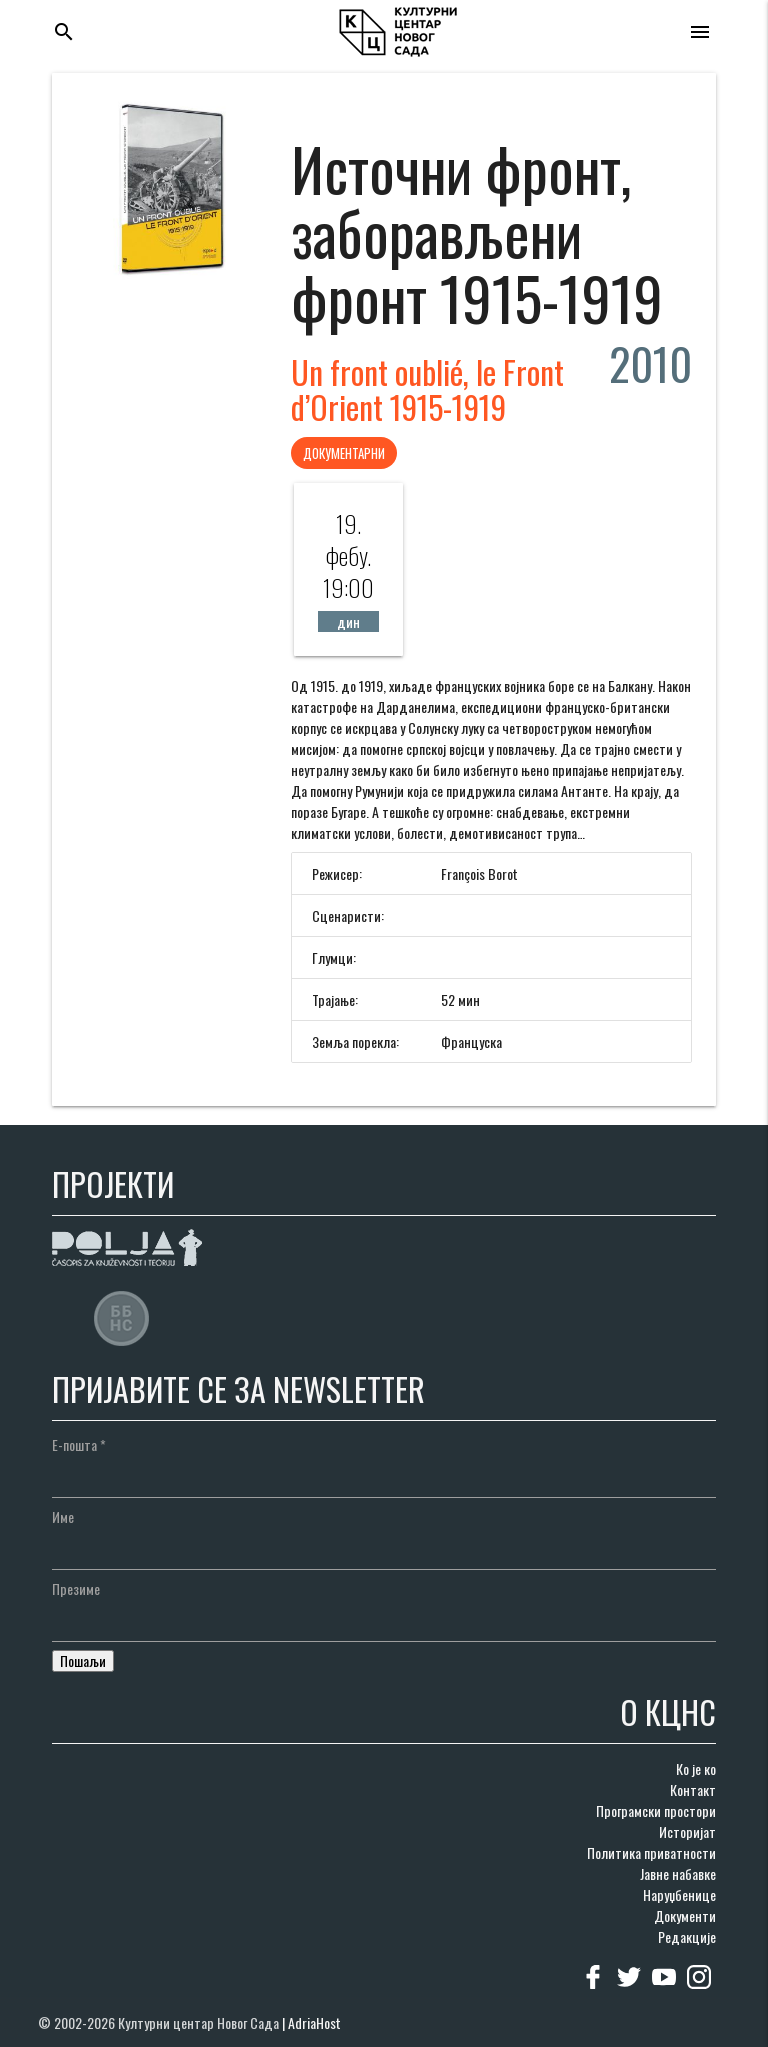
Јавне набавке (678, 1873)
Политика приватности (651, 1852)
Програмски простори (656, 1810)
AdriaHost (314, 2022)
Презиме (76, 1588)
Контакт (693, 1789)
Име (63, 1516)
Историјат (687, 1831)
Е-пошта (79, 1444)
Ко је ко (696, 1768)
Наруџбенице (679, 1894)
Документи (685, 1915)
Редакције (687, 1936)
